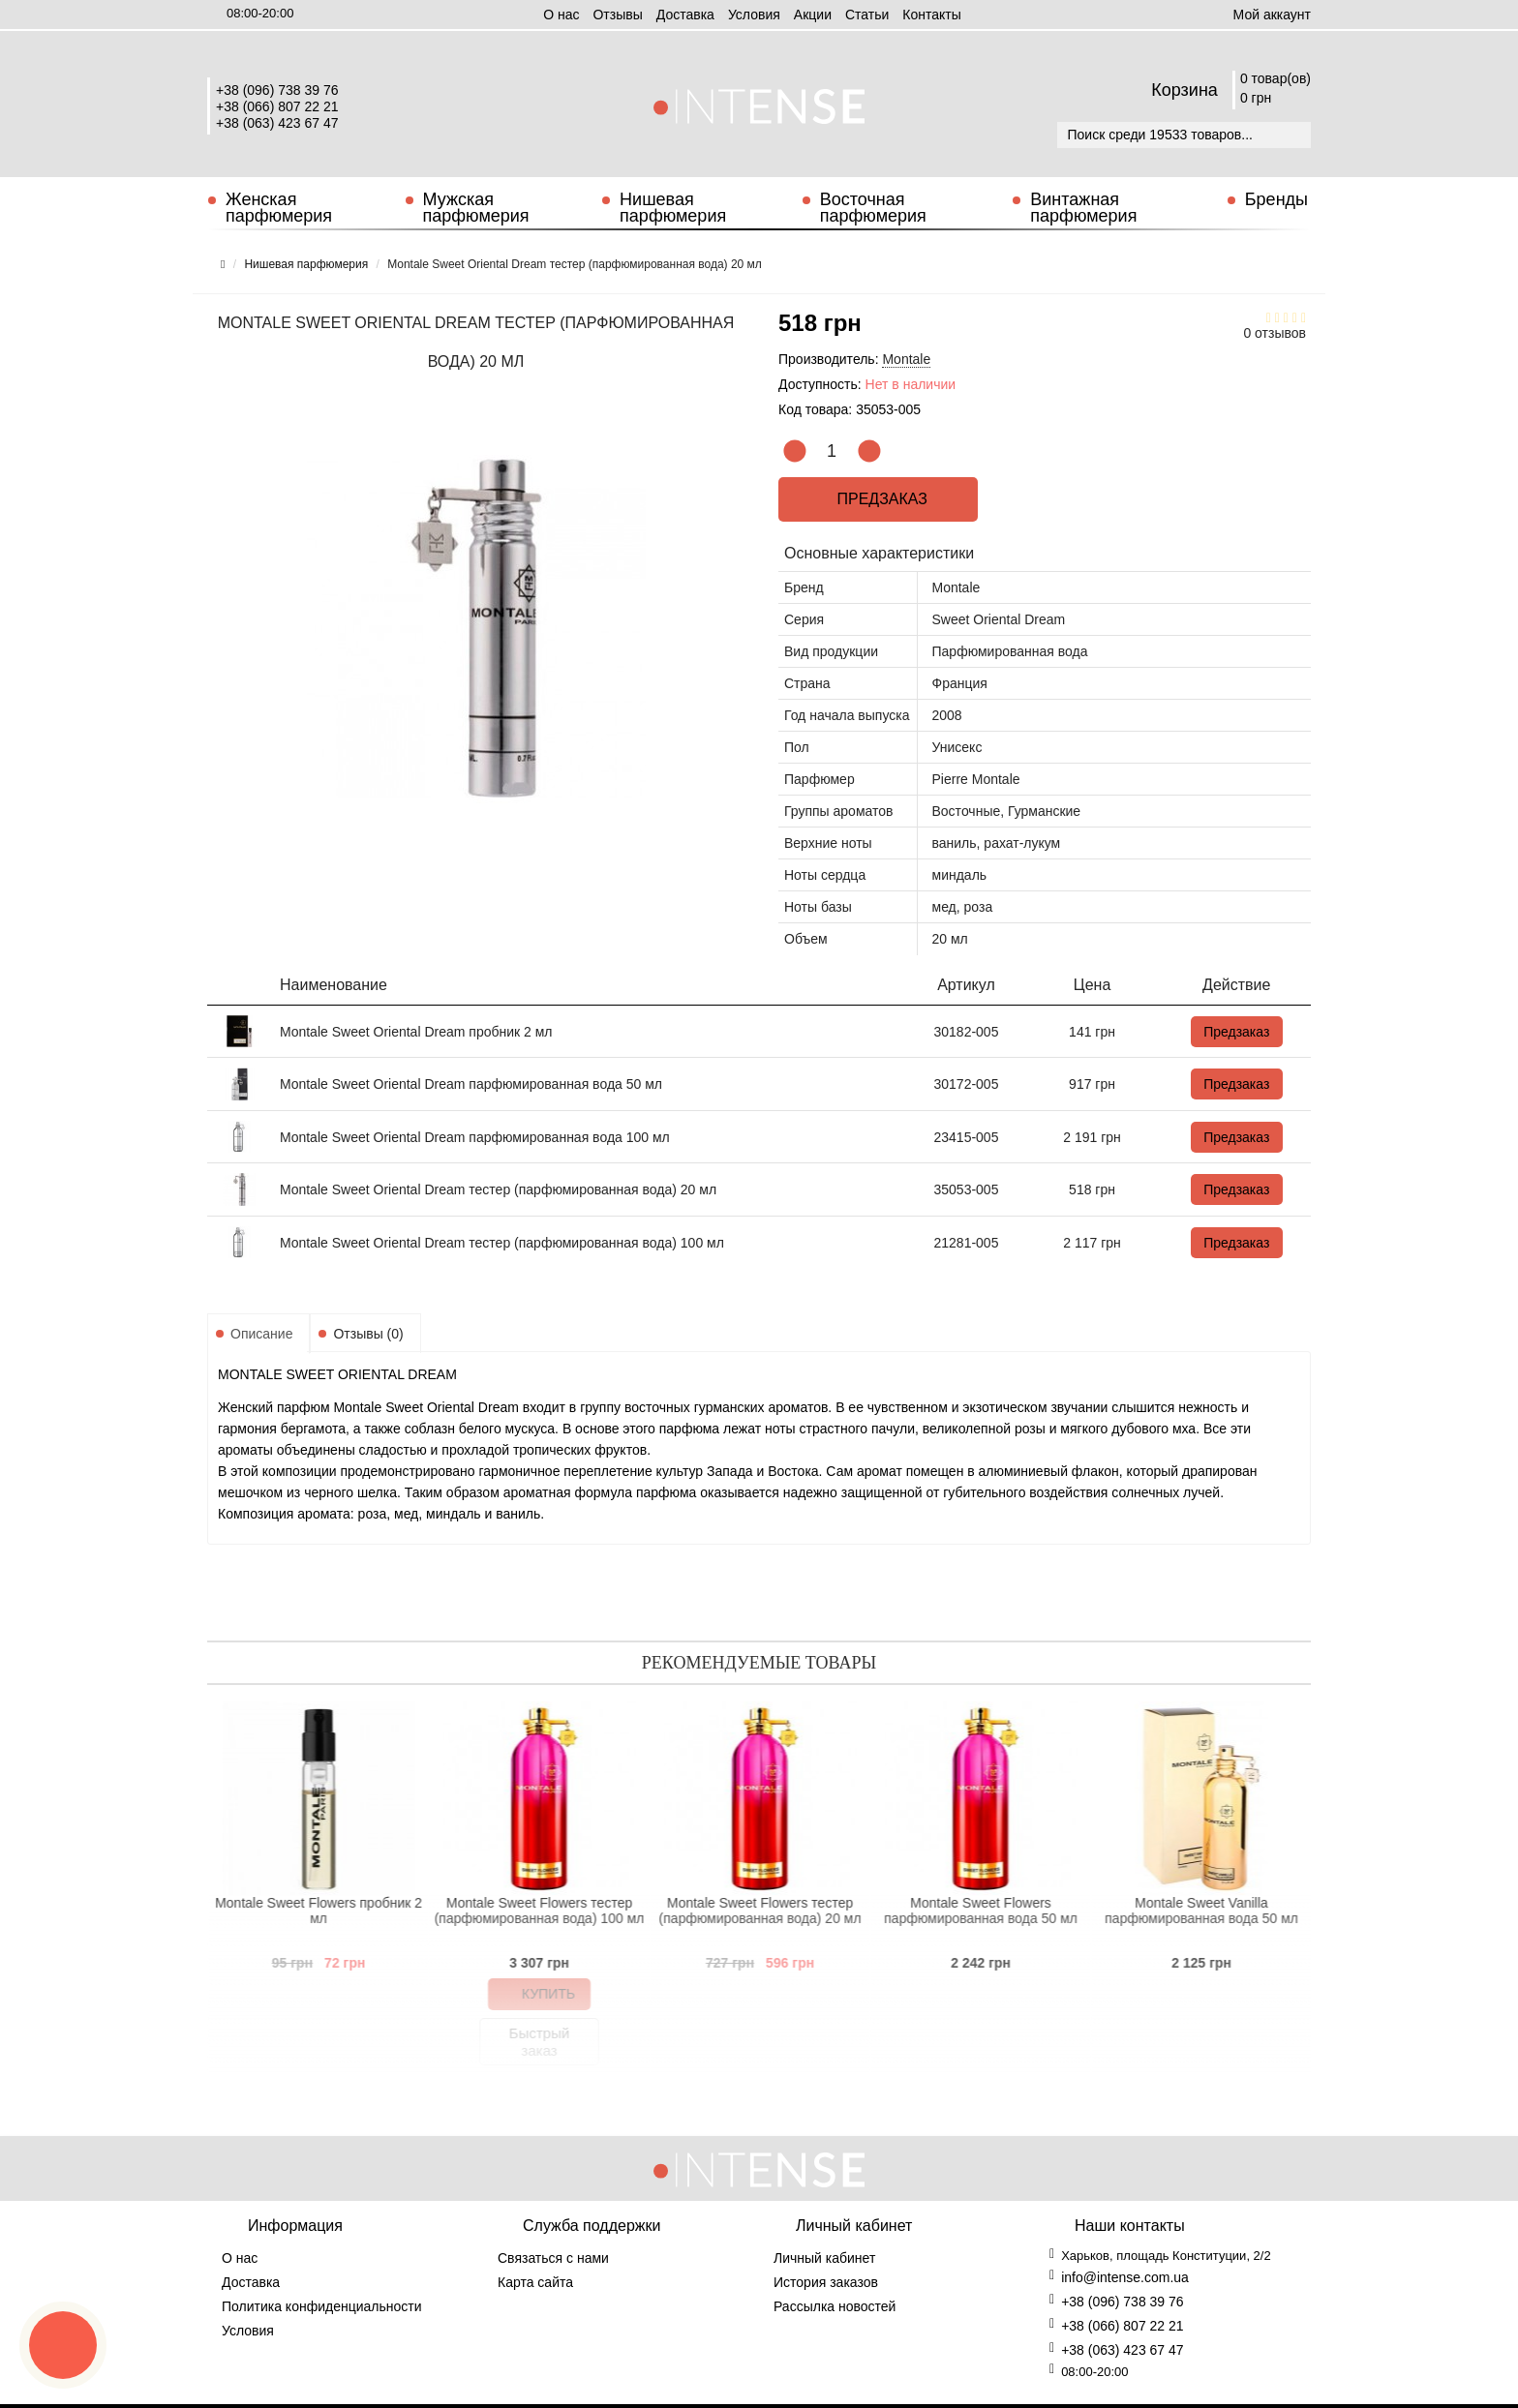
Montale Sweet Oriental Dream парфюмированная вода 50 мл (471, 1084)
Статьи (867, 14)
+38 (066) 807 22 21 (277, 106)
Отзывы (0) (368, 1333)
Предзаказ (879, 499)
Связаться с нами (553, 2258)
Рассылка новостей (835, 2306)
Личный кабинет (824, 2258)
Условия (754, 14)
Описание (261, 1333)
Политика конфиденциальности (322, 2306)
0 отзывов (1274, 333)
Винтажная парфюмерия (1083, 208)
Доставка (685, 14)
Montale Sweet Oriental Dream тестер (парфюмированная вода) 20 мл (498, 1189)
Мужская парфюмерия (476, 208)
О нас (561, 14)
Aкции (813, 14)
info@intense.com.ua (1125, 2277)
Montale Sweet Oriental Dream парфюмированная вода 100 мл (475, 1137)
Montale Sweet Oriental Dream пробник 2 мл (416, 1031)
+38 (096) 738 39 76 (277, 90)
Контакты (931, 14)
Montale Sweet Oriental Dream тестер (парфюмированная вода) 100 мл (502, 1242)
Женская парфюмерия (279, 208)
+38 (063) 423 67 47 (277, 123)
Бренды (1276, 199)
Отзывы (617, 14)
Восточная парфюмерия (873, 208)
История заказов (826, 2282)
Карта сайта (535, 2282)
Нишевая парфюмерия (673, 208)
